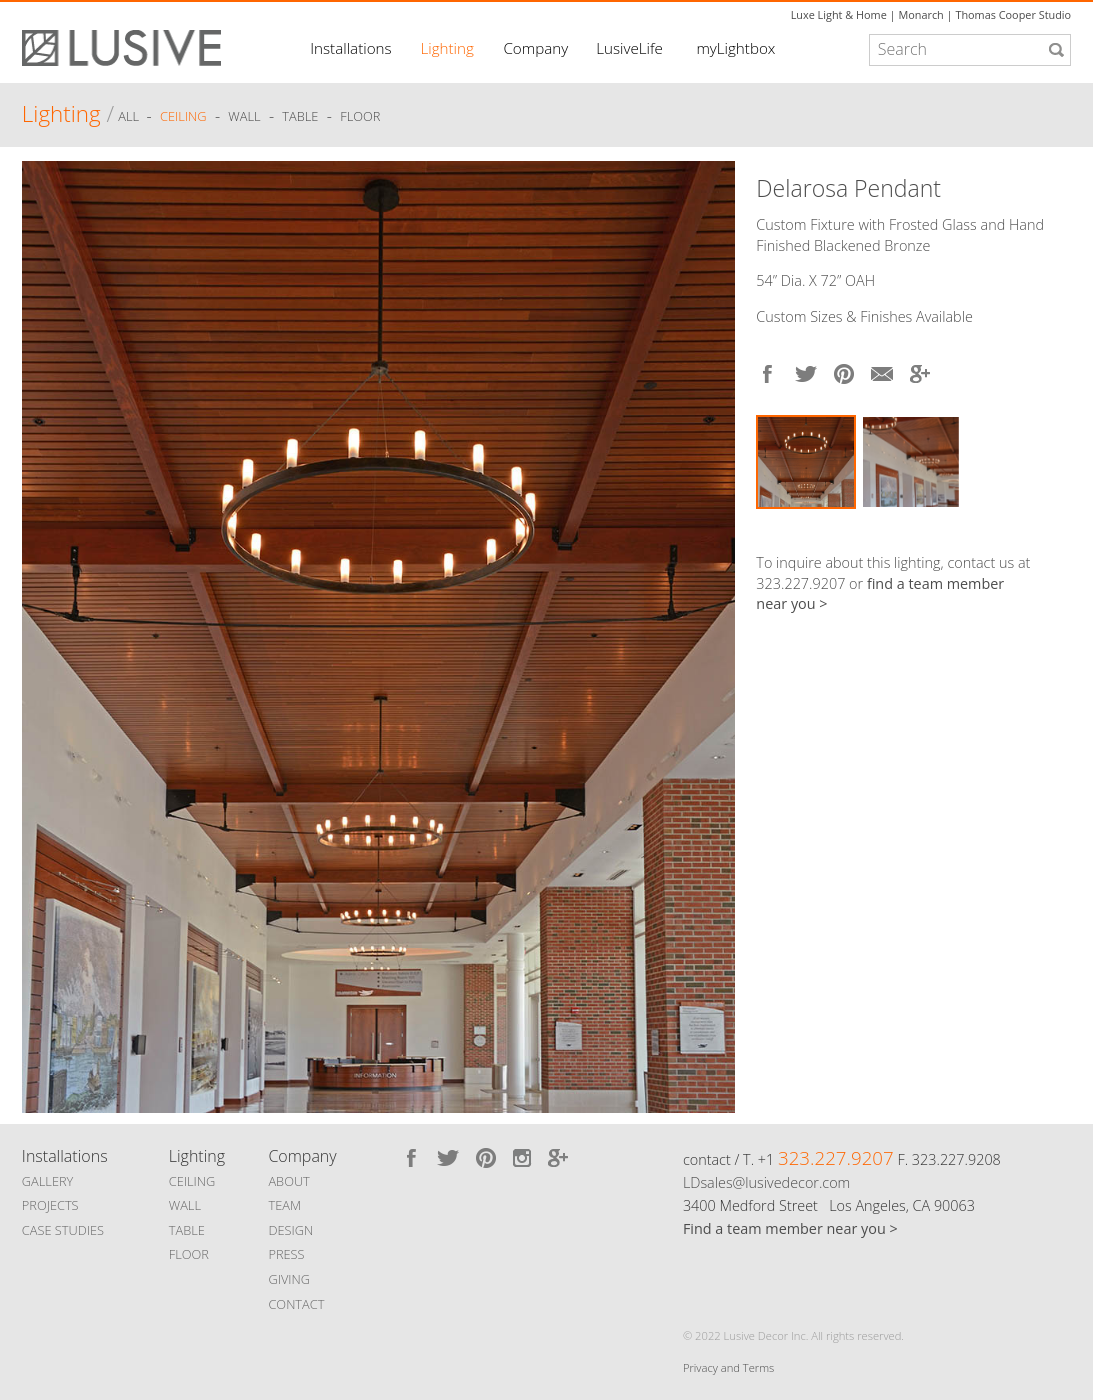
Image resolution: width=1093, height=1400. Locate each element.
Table (300, 117)
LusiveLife (629, 48)
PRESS (286, 1254)
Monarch (920, 14)
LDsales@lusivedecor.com (766, 1182)
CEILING (192, 1181)
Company (535, 48)
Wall (244, 117)
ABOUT (288, 1181)
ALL (130, 117)
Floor (360, 117)
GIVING (289, 1279)
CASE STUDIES (63, 1230)
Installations (350, 48)
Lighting (446, 48)
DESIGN (290, 1230)
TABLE (187, 1230)
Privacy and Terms (728, 1367)
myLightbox (735, 48)
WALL (185, 1205)
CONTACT (296, 1304)
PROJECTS (50, 1205)
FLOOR (189, 1254)
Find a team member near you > (790, 1228)
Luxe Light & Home (839, 14)
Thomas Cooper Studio (1013, 14)
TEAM (284, 1205)
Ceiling (183, 117)
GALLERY (48, 1181)
